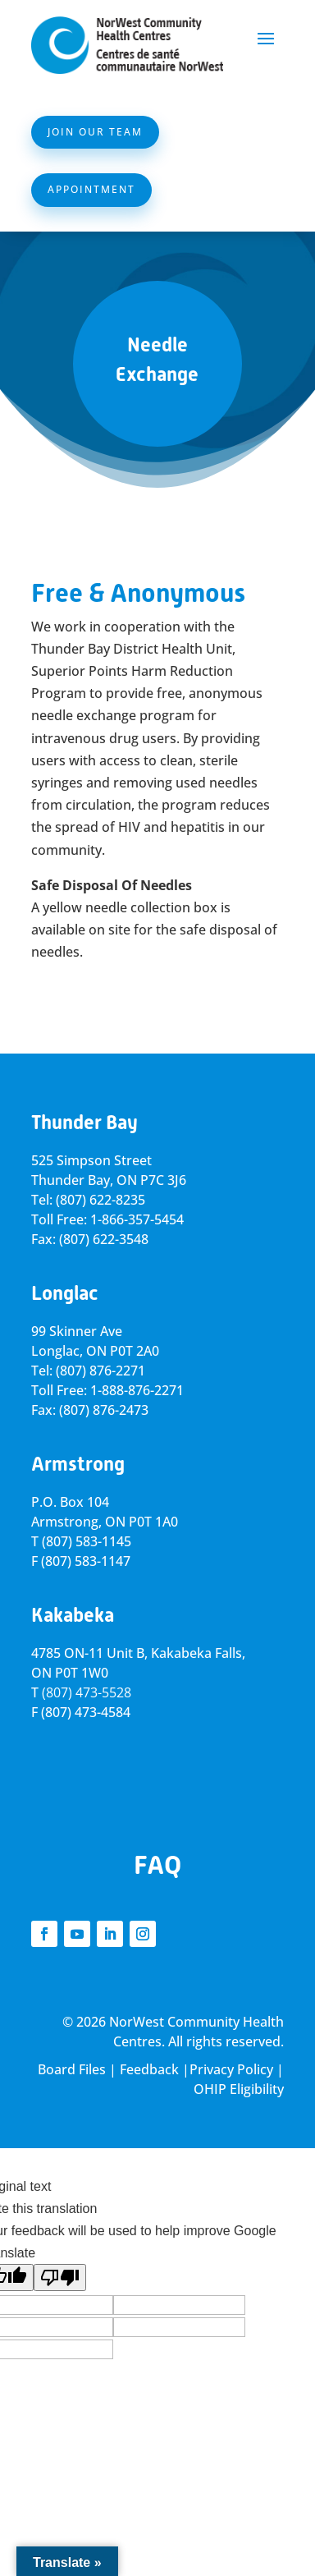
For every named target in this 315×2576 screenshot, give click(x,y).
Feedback (149, 2069)
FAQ (157, 1864)
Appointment (91, 189)
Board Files (72, 2069)
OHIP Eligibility (239, 2089)
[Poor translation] (60, 2277)
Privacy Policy (231, 2069)
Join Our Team (95, 132)
